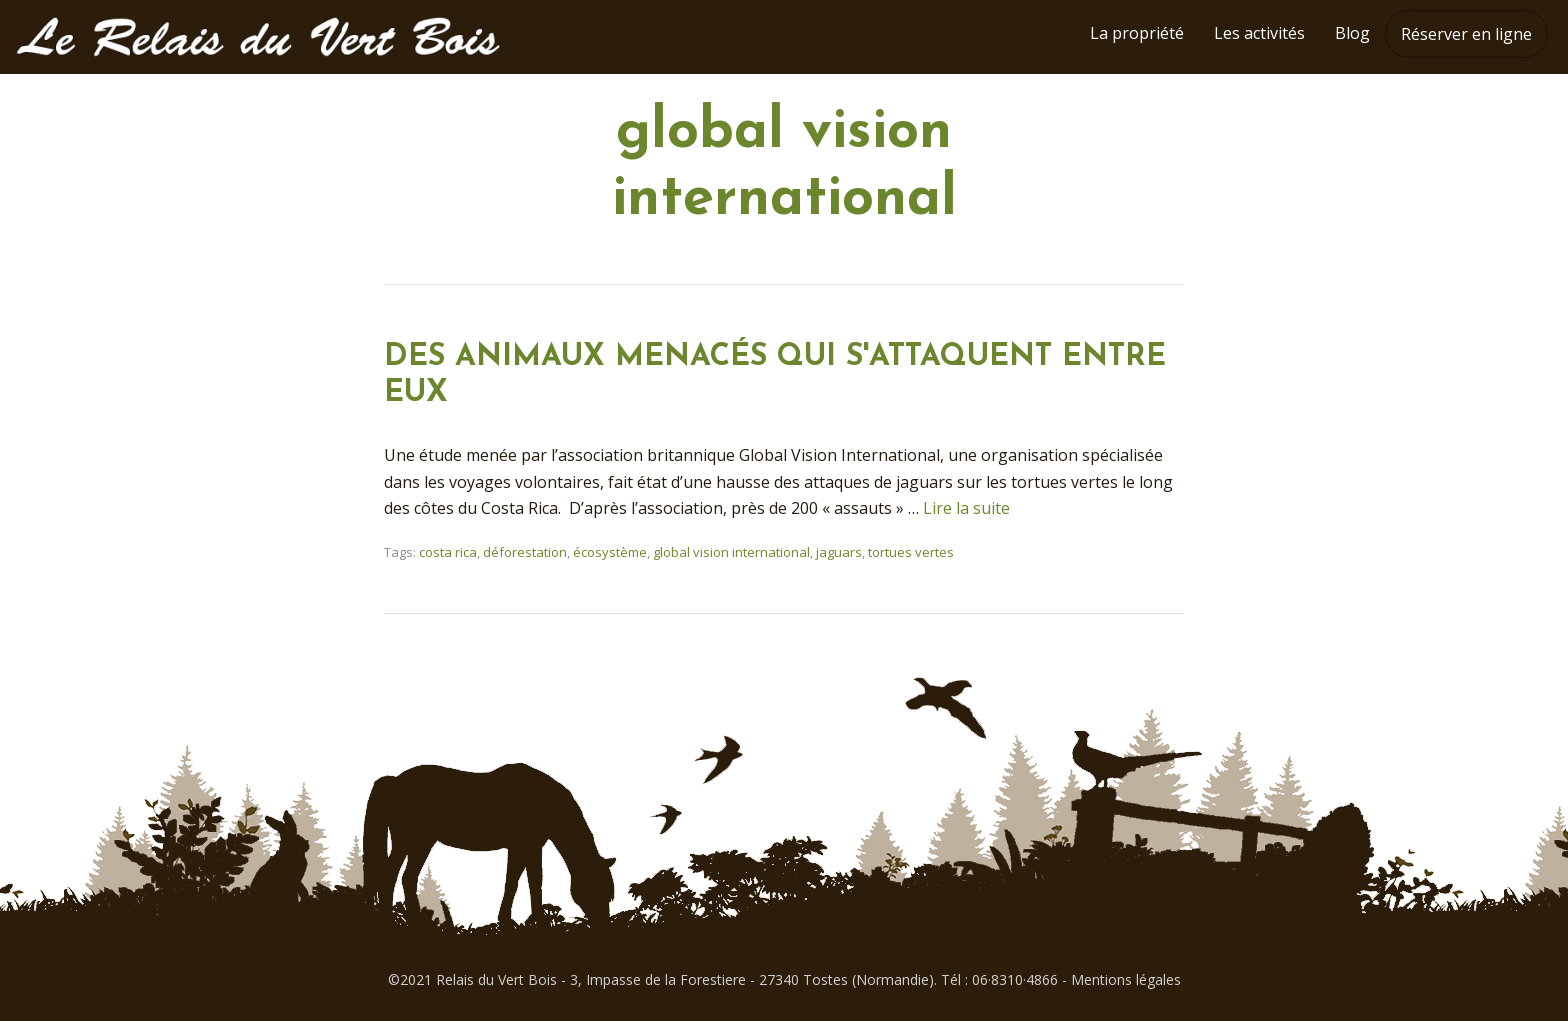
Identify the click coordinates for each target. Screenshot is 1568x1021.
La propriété (1137, 33)
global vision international (731, 552)
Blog (1352, 33)
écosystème (610, 552)
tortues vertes (911, 552)
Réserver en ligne (1466, 34)
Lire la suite (966, 508)
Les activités (1259, 33)
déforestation (525, 552)
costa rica (448, 552)
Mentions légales (1126, 979)
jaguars (839, 552)
